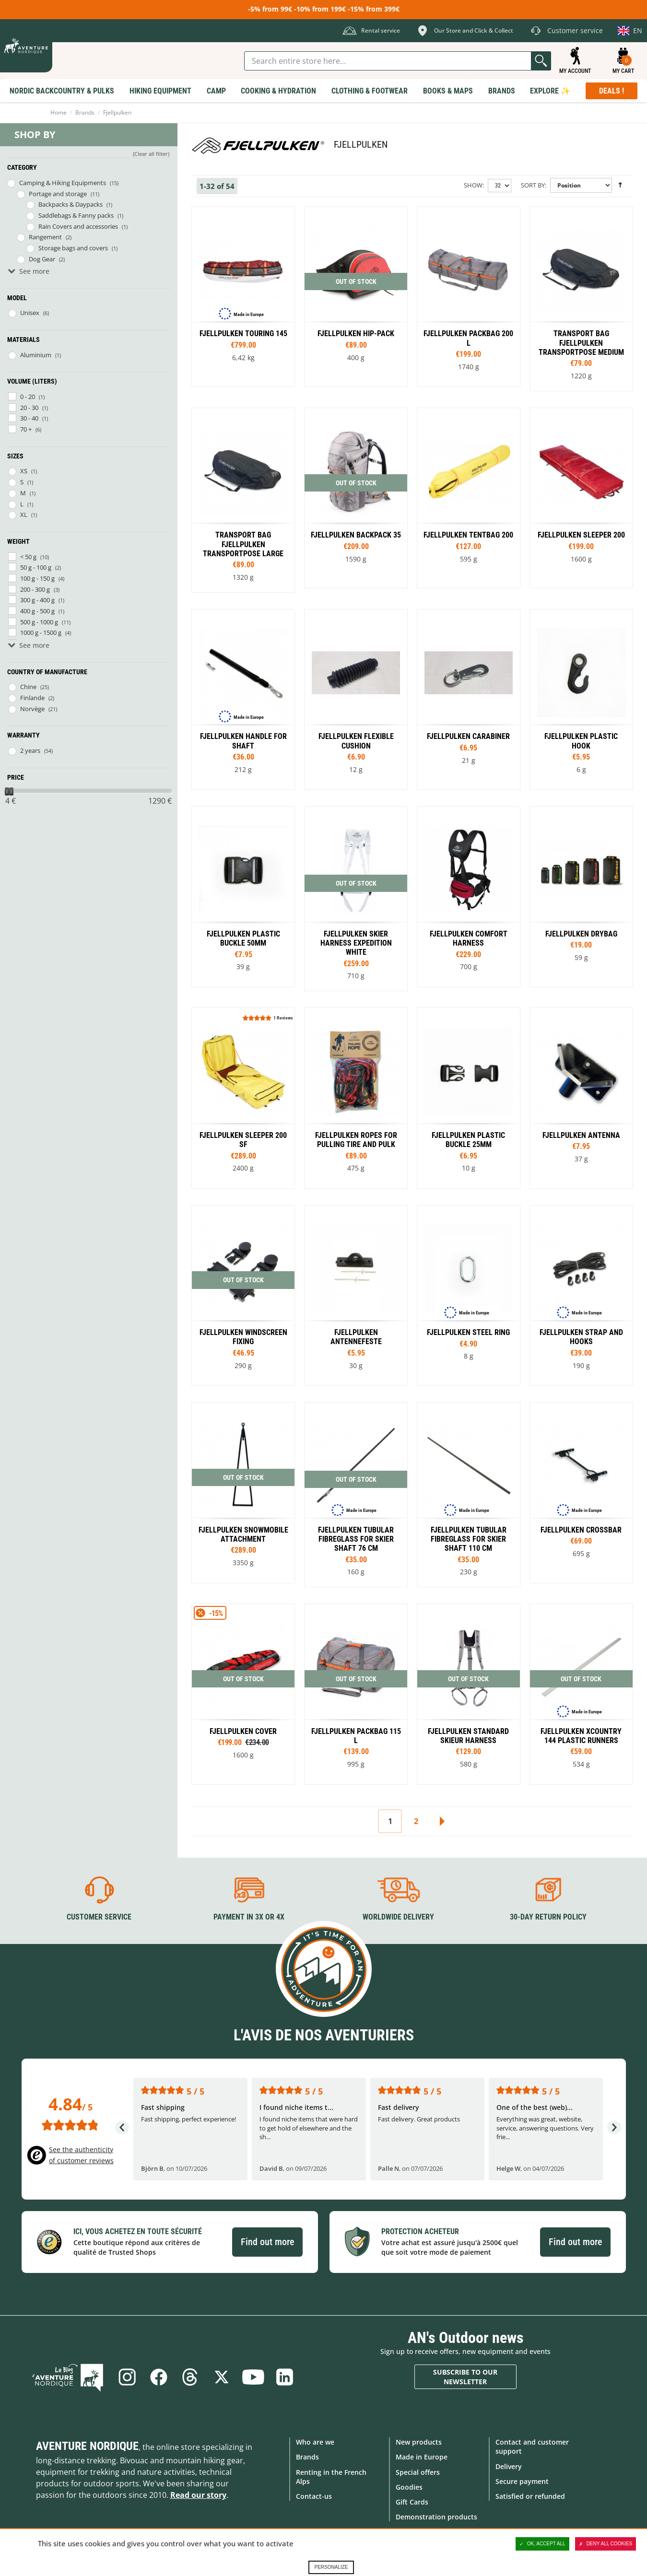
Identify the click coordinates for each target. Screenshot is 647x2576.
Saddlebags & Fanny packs (76, 215)
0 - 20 (27, 396)
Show (473, 185)
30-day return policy (548, 1916)
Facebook (158, 2377)
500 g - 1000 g (39, 622)
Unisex (29, 312)
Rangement (45, 237)
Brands (84, 112)
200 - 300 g (35, 589)
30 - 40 (29, 418)
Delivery (508, 2466)
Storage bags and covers (73, 248)
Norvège (32, 708)
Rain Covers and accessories (78, 226)
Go (541, 60)
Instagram (127, 2377)
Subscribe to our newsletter (465, 2376)
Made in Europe (421, 2456)
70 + (26, 429)
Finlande (32, 697)
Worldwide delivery (398, 1916)
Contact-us (314, 2496)
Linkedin (285, 2377)
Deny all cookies (606, 2544)
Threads (190, 2377)
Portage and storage (58, 193)
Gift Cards (412, 2501)
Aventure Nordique (87, 2446)
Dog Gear (42, 259)
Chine (28, 686)
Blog (68, 2377)
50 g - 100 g (35, 567)
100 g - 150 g (37, 578)
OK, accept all (542, 2544)
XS (23, 471)
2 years (30, 750)
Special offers (418, 2471)
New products (419, 2442)
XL (23, 514)
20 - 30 (29, 407)
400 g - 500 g (37, 611)
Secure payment (522, 2481)
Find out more (267, 2242)
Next (442, 1821)
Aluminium (35, 355)
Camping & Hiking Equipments (62, 182)
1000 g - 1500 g (40, 632)
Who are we (315, 2442)
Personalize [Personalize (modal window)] (331, 2567)
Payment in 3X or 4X (248, 1916)
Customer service (99, 1916)
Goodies (409, 2487)
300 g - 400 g (37, 600)
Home (58, 112)
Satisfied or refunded (530, 2496)
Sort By (533, 185)
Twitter (222, 2377)
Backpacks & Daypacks (70, 204)
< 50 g (28, 556)
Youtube (253, 2377)
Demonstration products (436, 2516)
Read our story (198, 2495)
